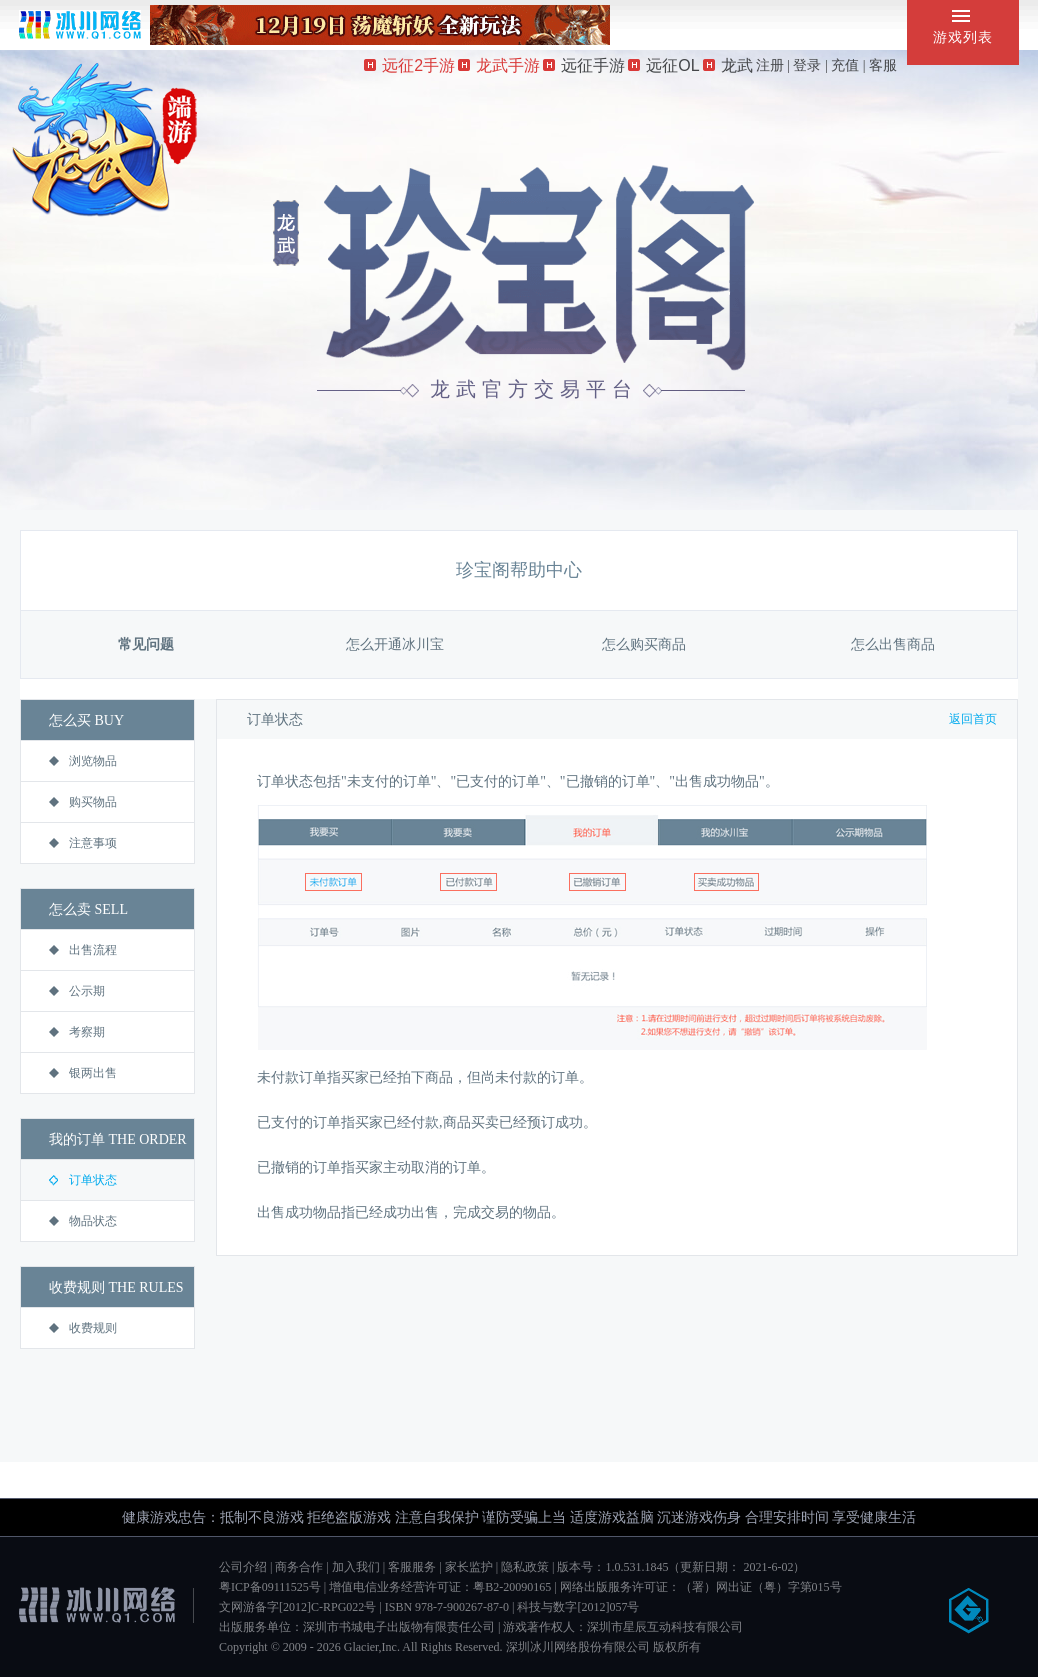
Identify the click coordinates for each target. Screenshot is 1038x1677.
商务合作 (299, 1567)
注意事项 (83, 843)
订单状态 (83, 1180)
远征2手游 (409, 65)
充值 (845, 65)
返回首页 (973, 719)
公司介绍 (243, 1567)
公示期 (77, 991)
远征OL (663, 65)
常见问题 (146, 644)
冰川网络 (80, 24)
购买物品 (83, 802)
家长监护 (469, 1567)
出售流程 (83, 950)
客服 (883, 65)
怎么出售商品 (893, 644)
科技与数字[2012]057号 (578, 1607)
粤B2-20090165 (512, 1587)
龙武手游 (499, 65)
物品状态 (83, 1221)
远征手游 (584, 65)
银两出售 (83, 1073)
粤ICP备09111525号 (270, 1587)
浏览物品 (83, 761)
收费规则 (83, 1328)
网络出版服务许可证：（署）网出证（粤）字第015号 (701, 1587)
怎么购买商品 (644, 644)
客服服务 (412, 1567)
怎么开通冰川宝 (395, 644)
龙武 (728, 65)
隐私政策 (525, 1567)
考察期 (77, 1032)
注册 (770, 65)
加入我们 (356, 1567)
